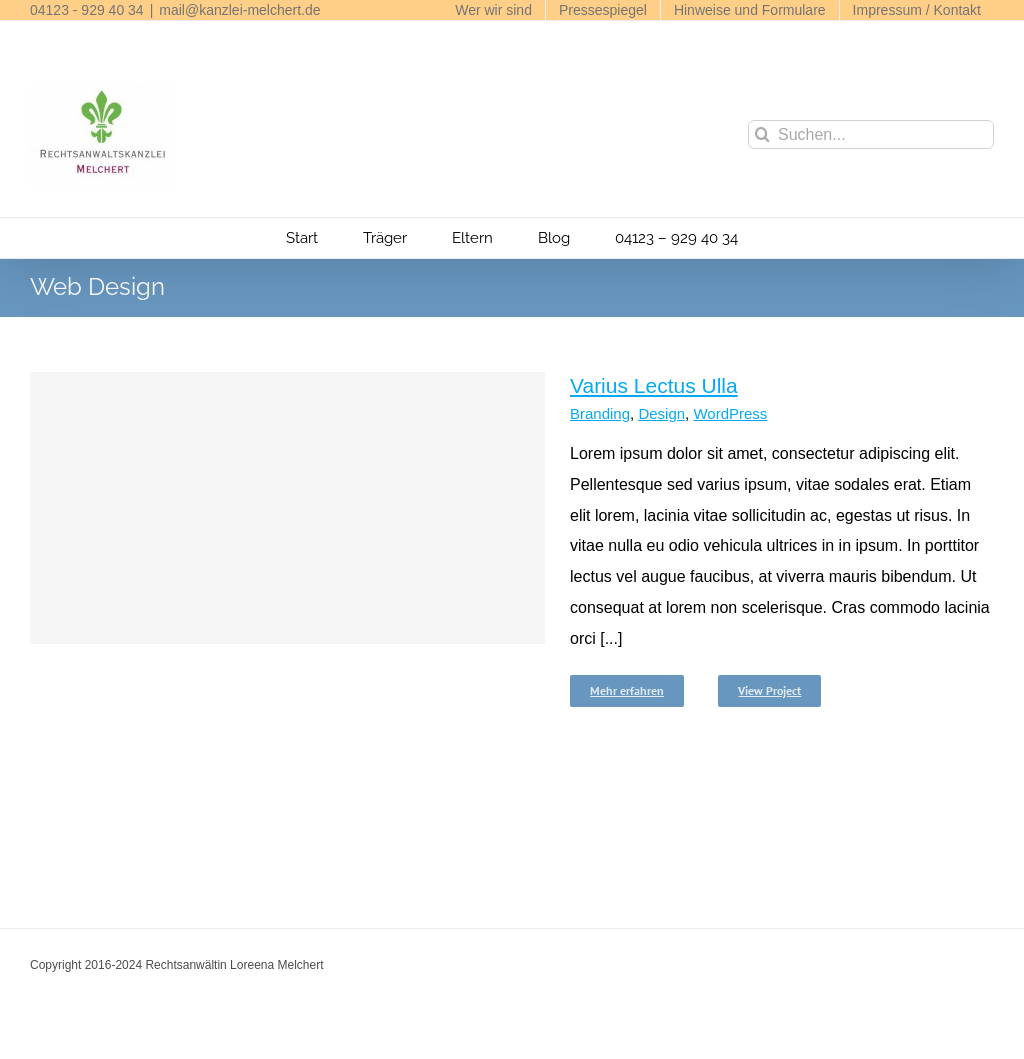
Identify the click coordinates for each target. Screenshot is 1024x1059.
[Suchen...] (871, 134)
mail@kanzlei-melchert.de (239, 10)
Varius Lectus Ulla (654, 385)
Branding (600, 413)
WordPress (730, 413)
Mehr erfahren (627, 690)
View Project (769, 690)
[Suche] (762, 134)
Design (661, 413)
